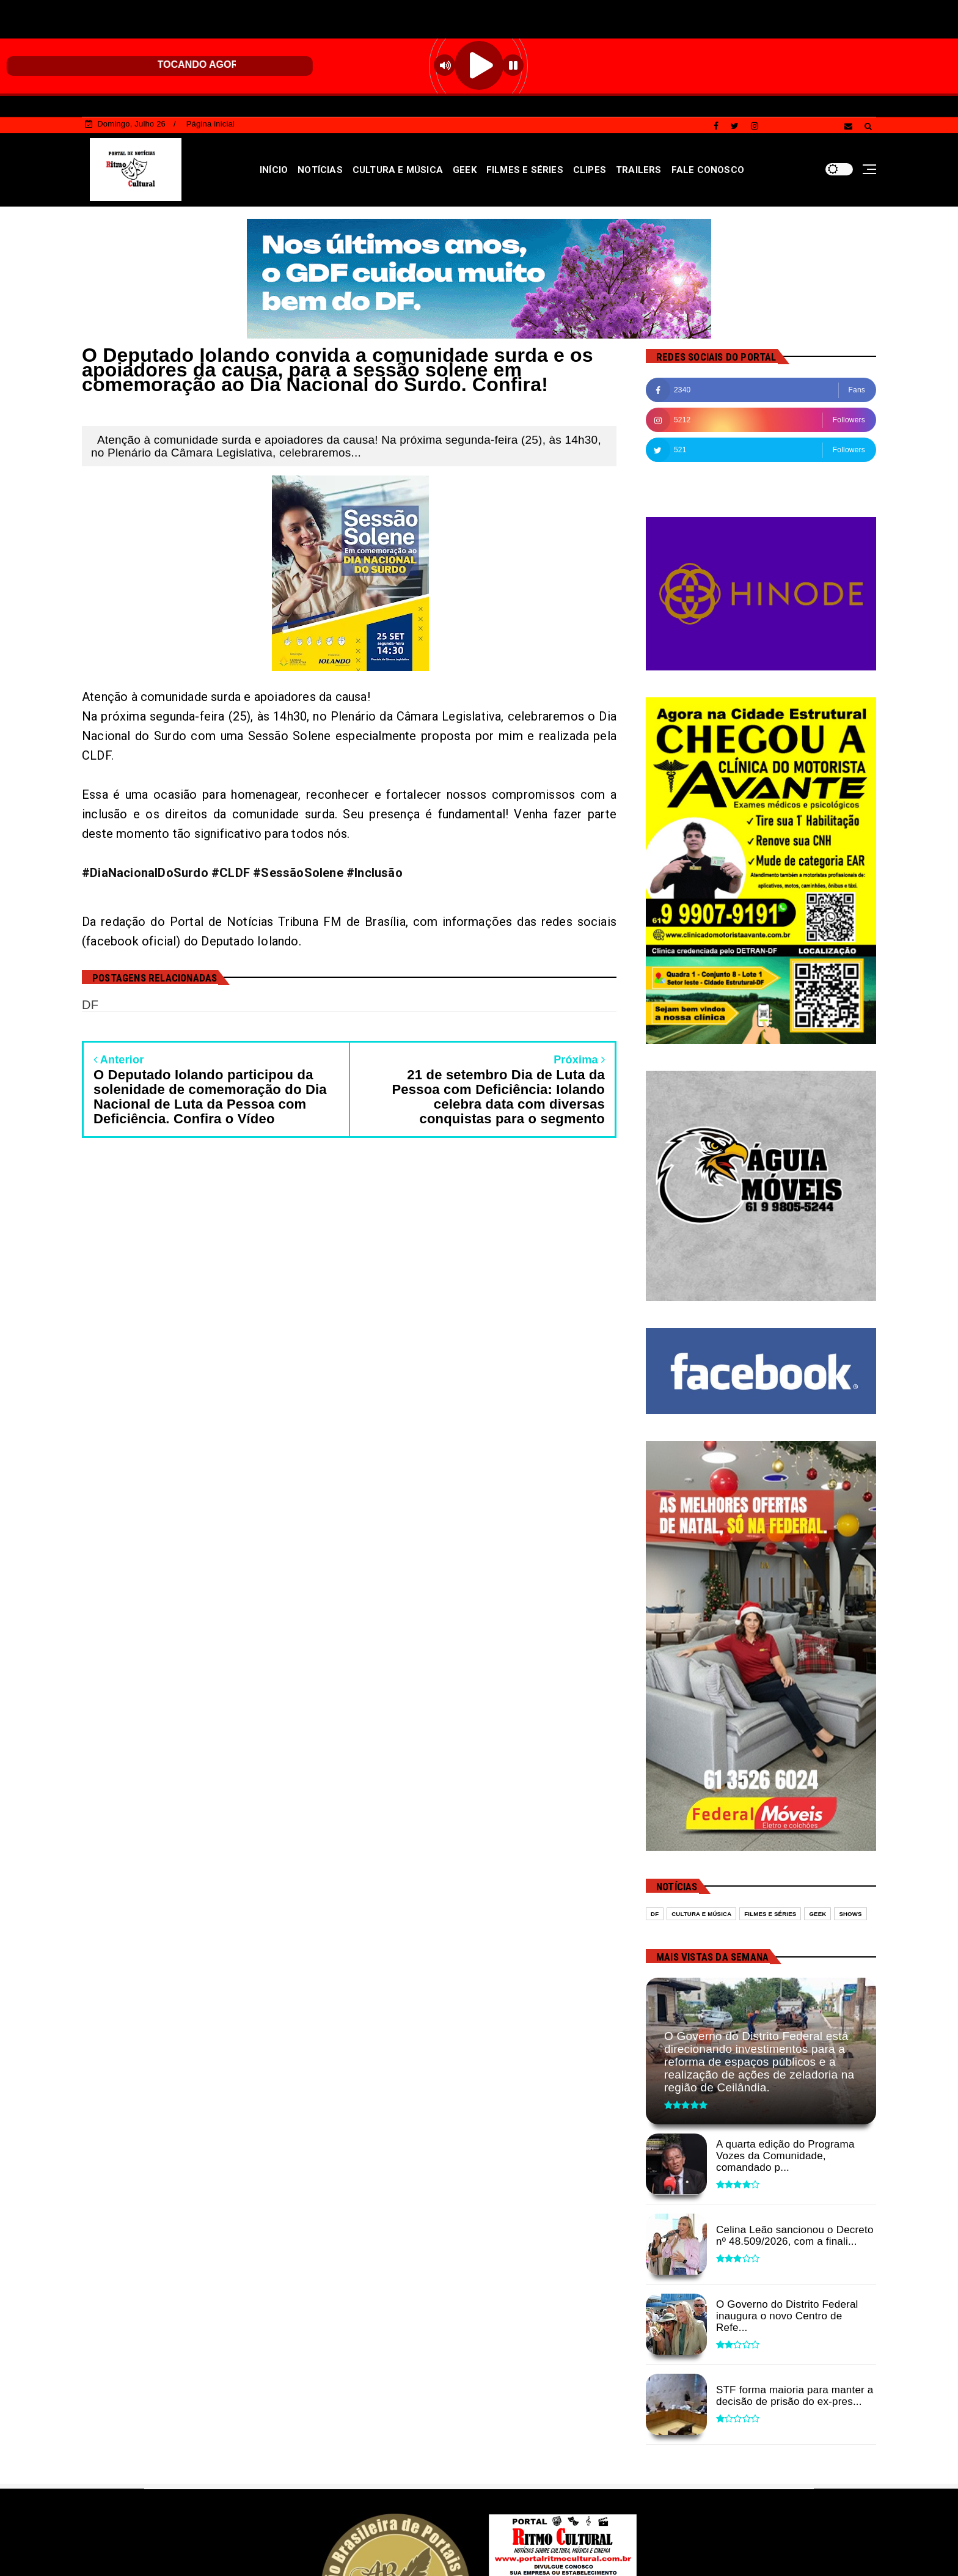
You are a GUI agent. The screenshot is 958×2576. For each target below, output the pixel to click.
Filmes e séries (770, 1913)
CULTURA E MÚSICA (398, 169)
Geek (817, 1913)
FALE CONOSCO (707, 169)
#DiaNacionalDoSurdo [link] (145, 872)
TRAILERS (639, 169)
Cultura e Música (701, 1913)
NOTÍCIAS (320, 169)
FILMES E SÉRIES (524, 169)
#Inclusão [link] (374, 872)
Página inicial (210, 123)
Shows (850, 1913)
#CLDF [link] (230, 872)
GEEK (465, 169)
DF (655, 1913)
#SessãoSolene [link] (298, 872)
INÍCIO (274, 169)
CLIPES (589, 169)
